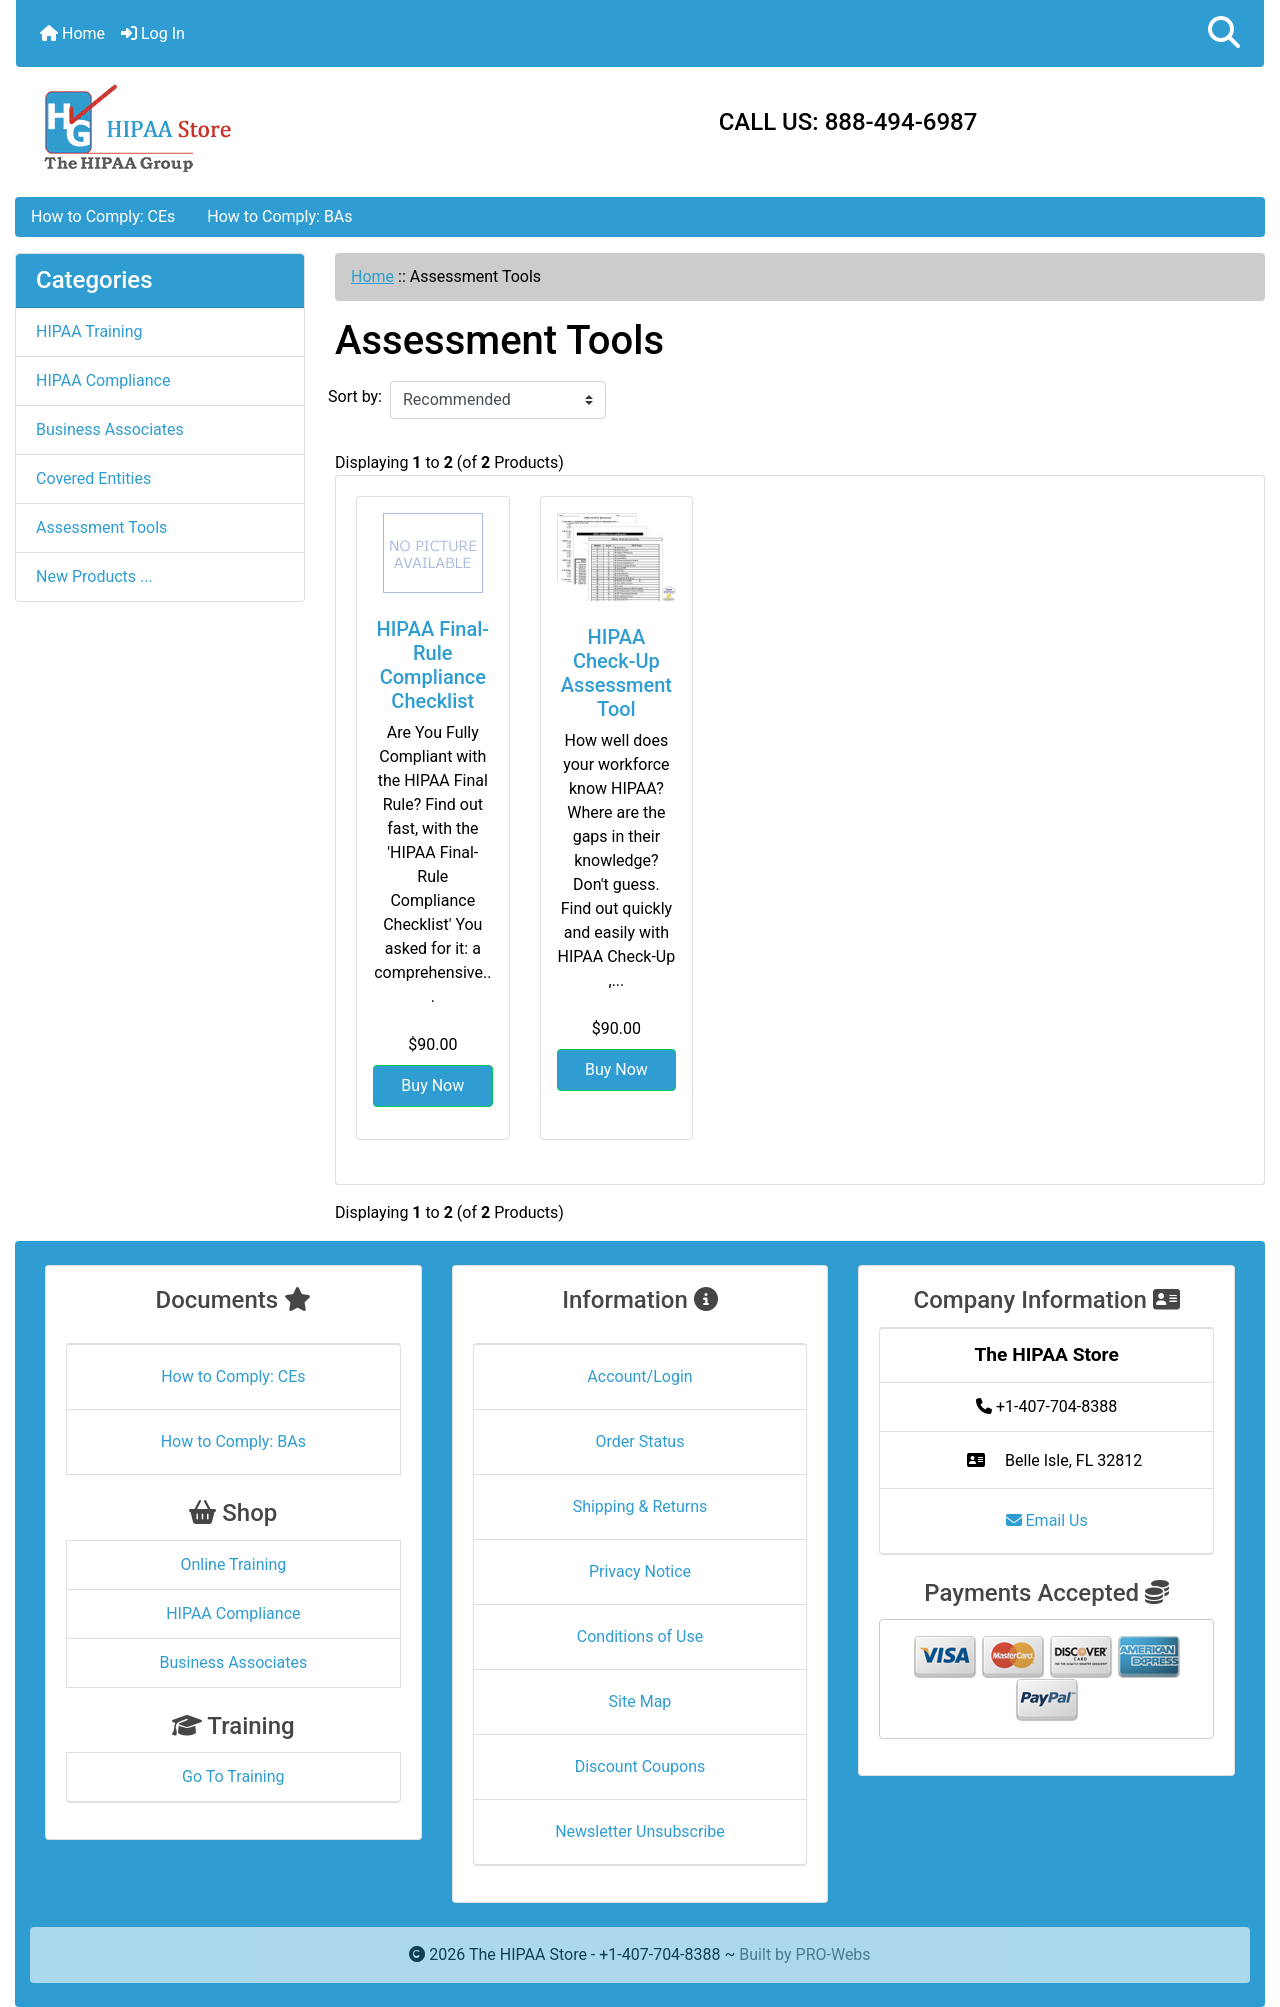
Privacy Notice (640, 1571)
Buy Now (432, 1085)
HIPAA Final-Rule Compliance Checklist (433, 665)
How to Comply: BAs (279, 216)
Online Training (233, 1564)
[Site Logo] (224, 126)
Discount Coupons (640, 1766)
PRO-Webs (833, 1954)
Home (72, 33)
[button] (1224, 33)
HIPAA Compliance (103, 380)
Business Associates (110, 429)
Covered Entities (93, 478)
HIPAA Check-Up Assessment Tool (616, 673)
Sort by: (355, 396)
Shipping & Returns (640, 1506)
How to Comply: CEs (103, 216)
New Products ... (94, 576)
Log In (153, 33)
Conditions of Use (640, 1636)
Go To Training (233, 1776)
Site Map (640, 1701)
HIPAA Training (89, 331)
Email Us (1047, 1520)
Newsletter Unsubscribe (640, 1831)
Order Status (640, 1441)
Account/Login (639, 1376)
